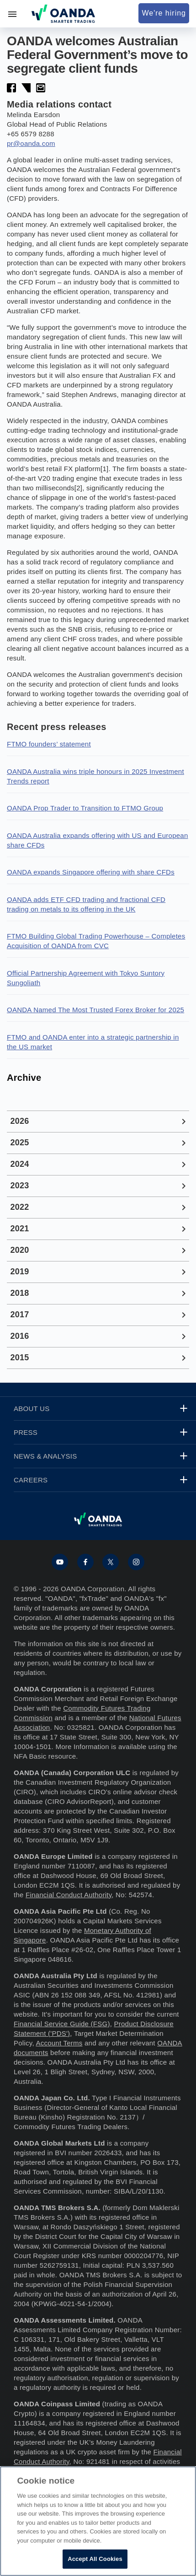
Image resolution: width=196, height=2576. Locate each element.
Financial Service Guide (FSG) (62, 2024)
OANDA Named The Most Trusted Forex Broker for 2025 (95, 1010)
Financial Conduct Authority (68, 1895)
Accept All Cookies (95, 2558)
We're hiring (164, 13)
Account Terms (59, 2043)
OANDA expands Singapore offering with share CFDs (91, 872)
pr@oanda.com (31, 143)
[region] (98, 2521)
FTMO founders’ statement (49, 744)
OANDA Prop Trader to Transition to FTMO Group (85, 808)
